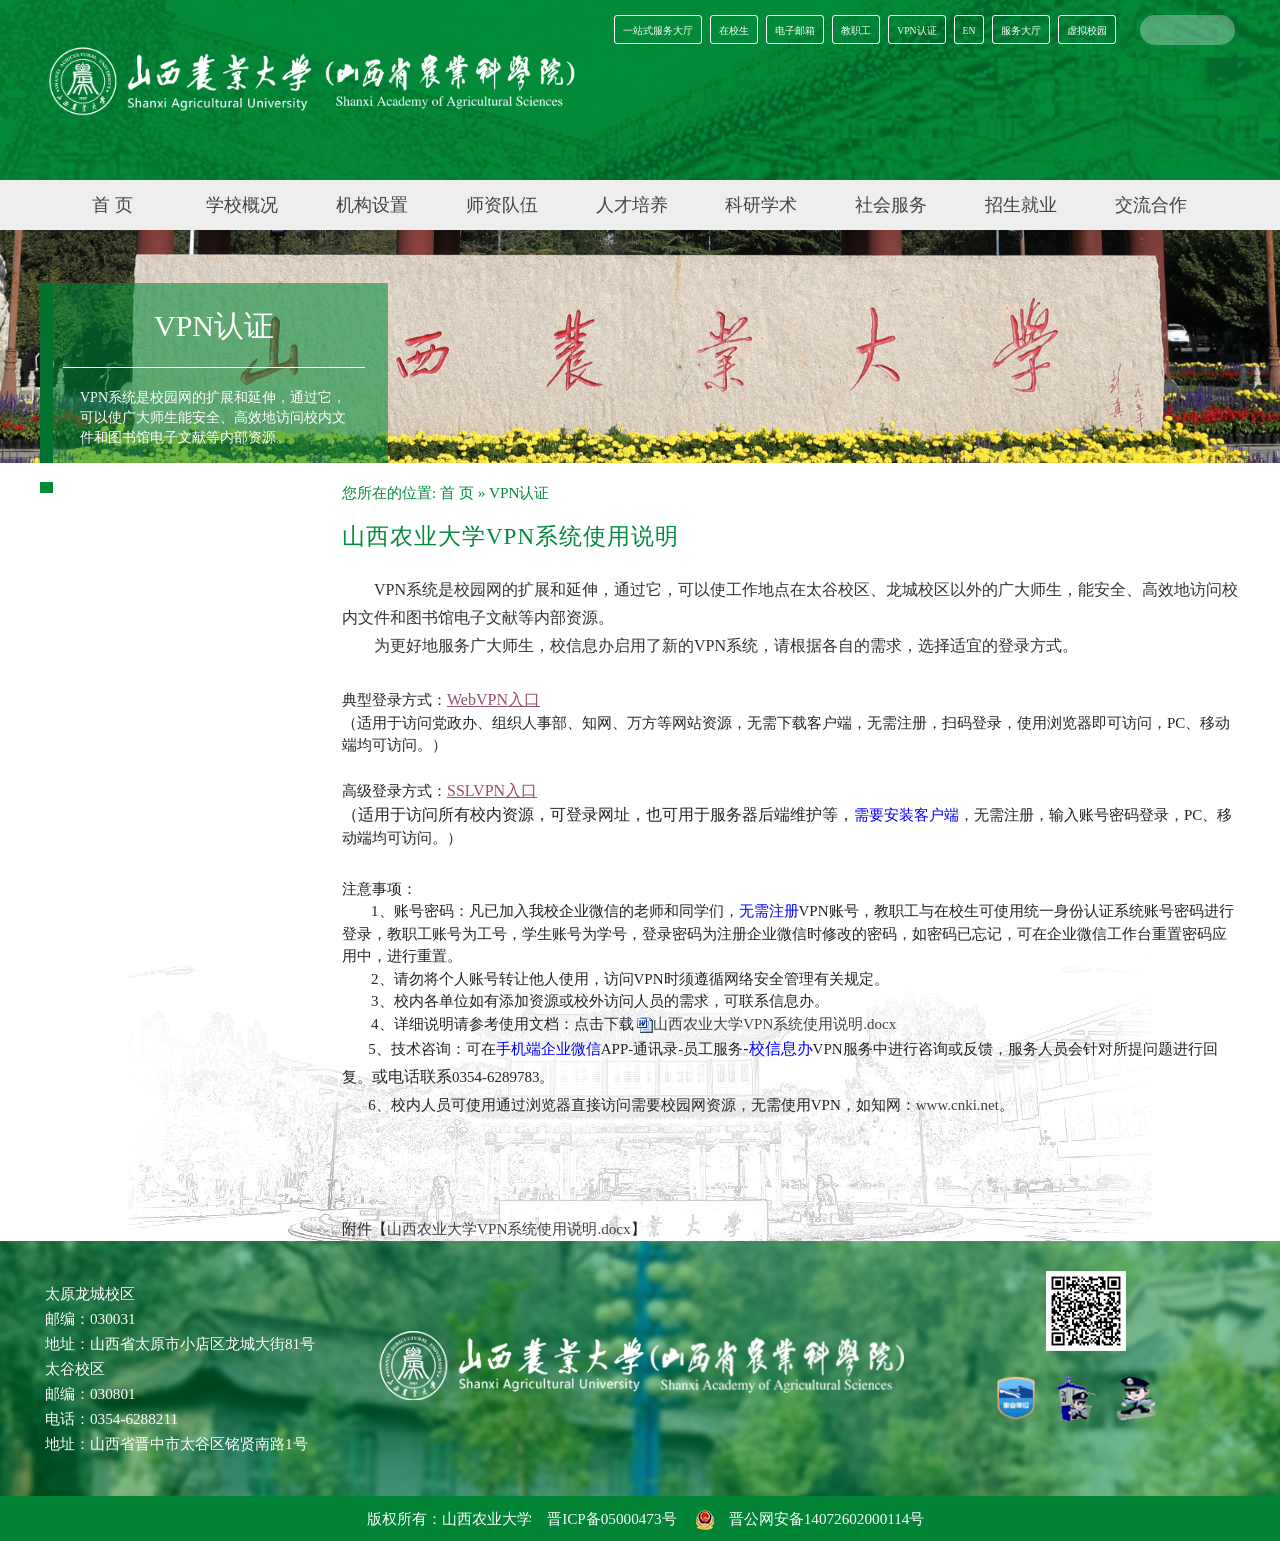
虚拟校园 (1087, 30)
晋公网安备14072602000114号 (810, 1518)
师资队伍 (502, 205)
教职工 (856, 30)
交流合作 (1151, 205)
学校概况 (242, 205)
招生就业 (1021, 205)
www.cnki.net (957, 1105)
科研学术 (761, 205)
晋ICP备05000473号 (611, 1518)
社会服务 (891, 205)
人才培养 (632, 205)
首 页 (112, 205)
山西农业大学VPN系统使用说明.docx (774, 1024)
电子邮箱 (795, 30)
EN (969, 30)
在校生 (734, 30)
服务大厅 (1021, 30)
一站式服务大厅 (658, 30)
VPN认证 (916, 30)
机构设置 (372, 205)
